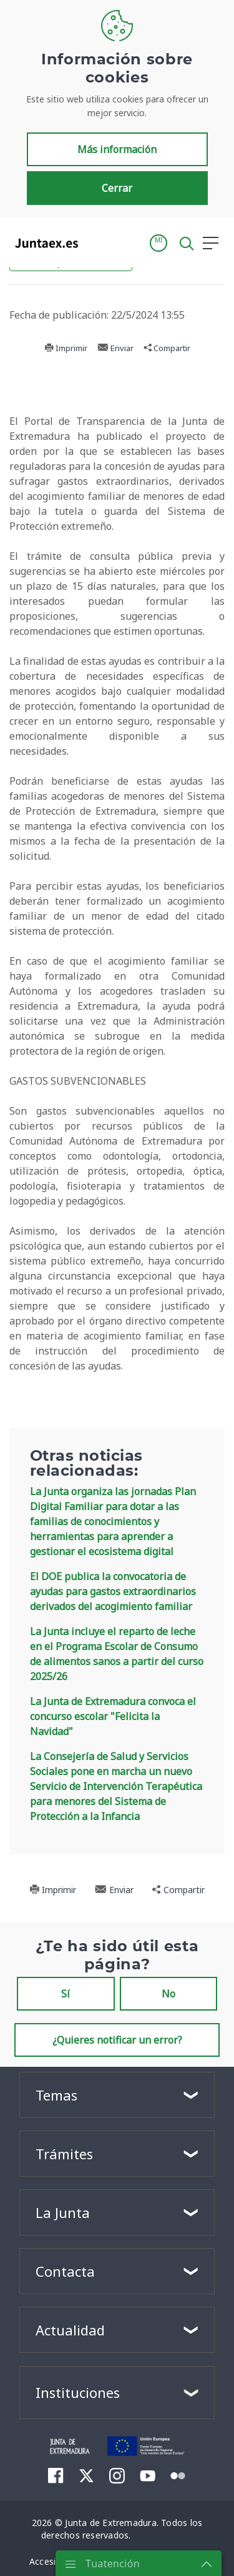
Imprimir (65, 348)
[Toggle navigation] (95, 242)
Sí (65, 1994)
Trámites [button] (64, 2153)
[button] (158, 243)
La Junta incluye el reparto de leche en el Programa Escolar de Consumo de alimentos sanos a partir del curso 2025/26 (116, 1653)
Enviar (115, 348)
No (168, 1994)
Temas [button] (56, 2095)
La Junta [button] (63, 2212)
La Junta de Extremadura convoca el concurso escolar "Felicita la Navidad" (113, 1716)
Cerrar (117, 188)
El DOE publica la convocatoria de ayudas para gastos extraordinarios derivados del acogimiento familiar (113, 1591)
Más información (117, 149)
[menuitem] (56, 2475)
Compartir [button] (167, 348)
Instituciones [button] (78, 2392)
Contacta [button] (65, 2271)
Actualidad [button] (70, 2329)
